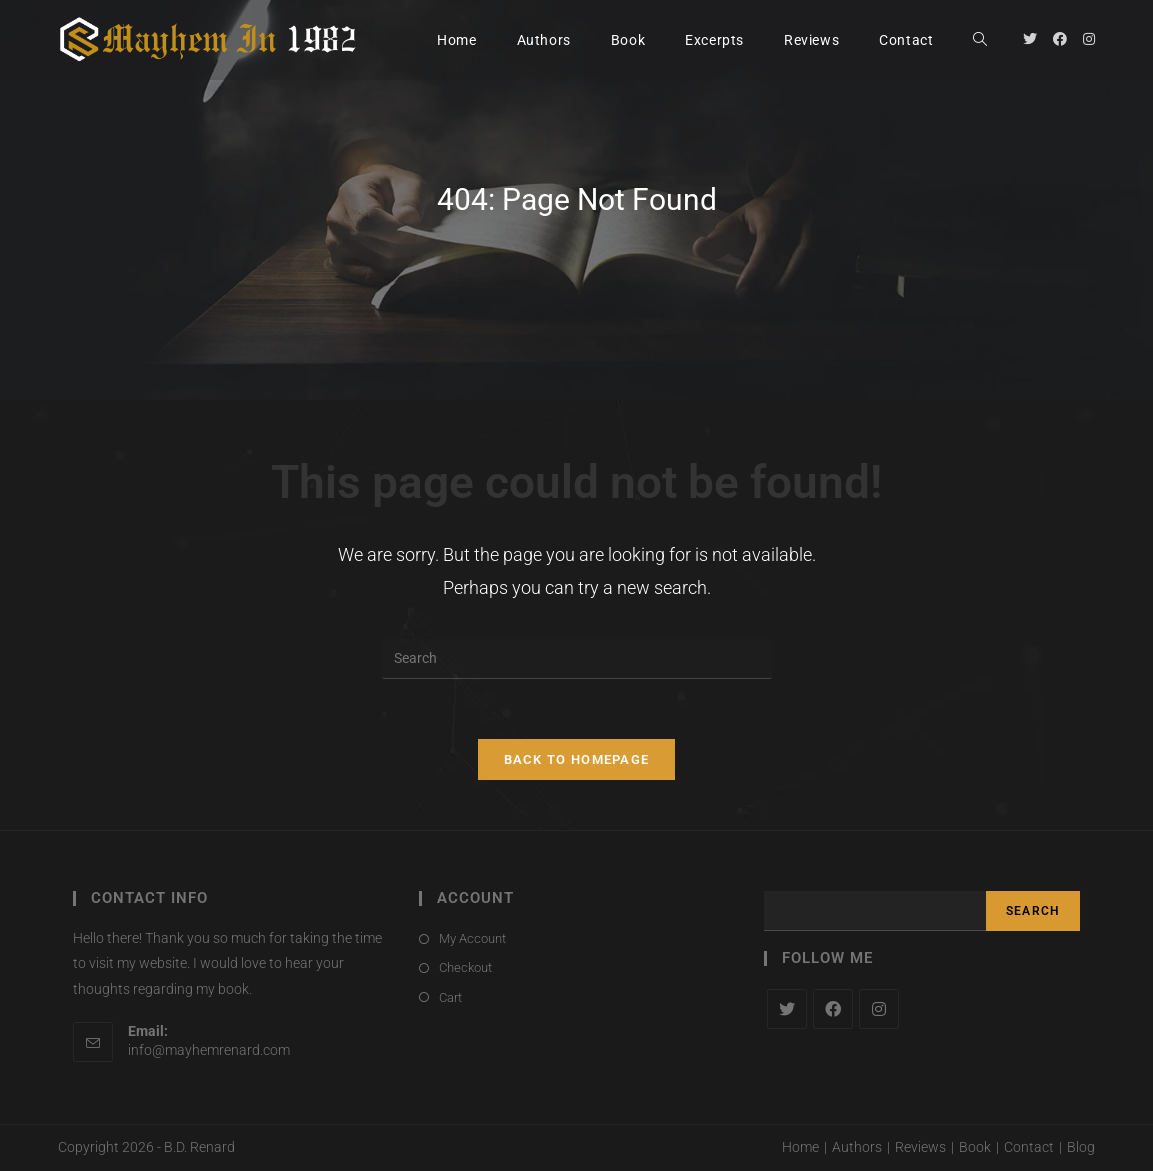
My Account (472, 938)
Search (1033, 911)
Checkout (465, 967)
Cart (450, 997)
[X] (787, 1009)
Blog (1081, 1147)
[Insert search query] (577, 659)
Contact (1029, 1147)
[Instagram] (879, 1009)
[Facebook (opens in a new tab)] (1060, 39)
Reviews (920, 1147)
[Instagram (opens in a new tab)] (1089, 39)
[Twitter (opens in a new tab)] (1030, 39)
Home (800, 1147)
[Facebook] (833, 1009)
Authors (857, 1147)
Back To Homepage (577, 759)
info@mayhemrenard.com (209, 1050)
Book (975, 1147)
